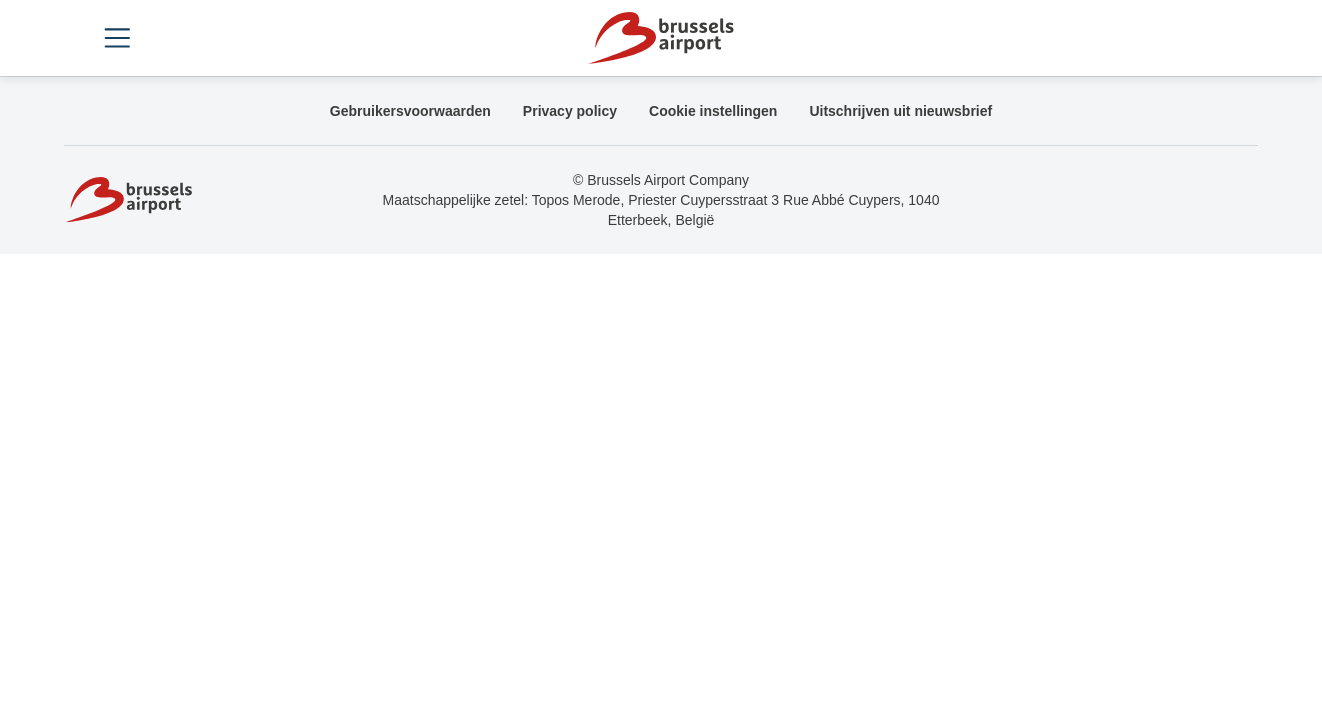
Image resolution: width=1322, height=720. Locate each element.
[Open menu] (117, 38)
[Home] (660, 38)
